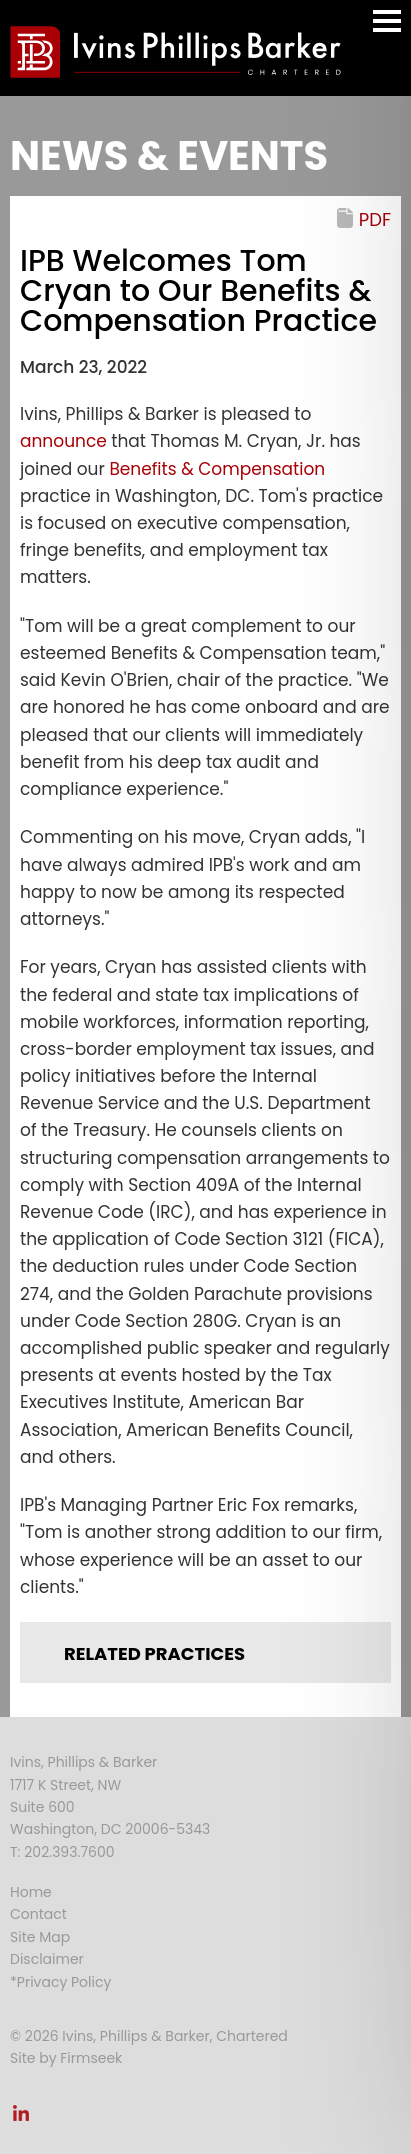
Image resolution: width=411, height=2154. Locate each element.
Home (31, 1892)
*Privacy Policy (60, 1982)
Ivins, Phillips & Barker (83, 1762)
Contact (38, 1914)
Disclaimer (47, 1959)
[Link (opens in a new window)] (21, 2119)
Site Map (40, 1937)
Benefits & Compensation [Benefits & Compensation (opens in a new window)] (217, 469)
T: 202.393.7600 (62, 1852)
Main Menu (387, 30)
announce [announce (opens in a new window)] (65, 441)
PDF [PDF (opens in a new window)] (375, 219)
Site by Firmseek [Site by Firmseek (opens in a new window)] (66, 2058)
